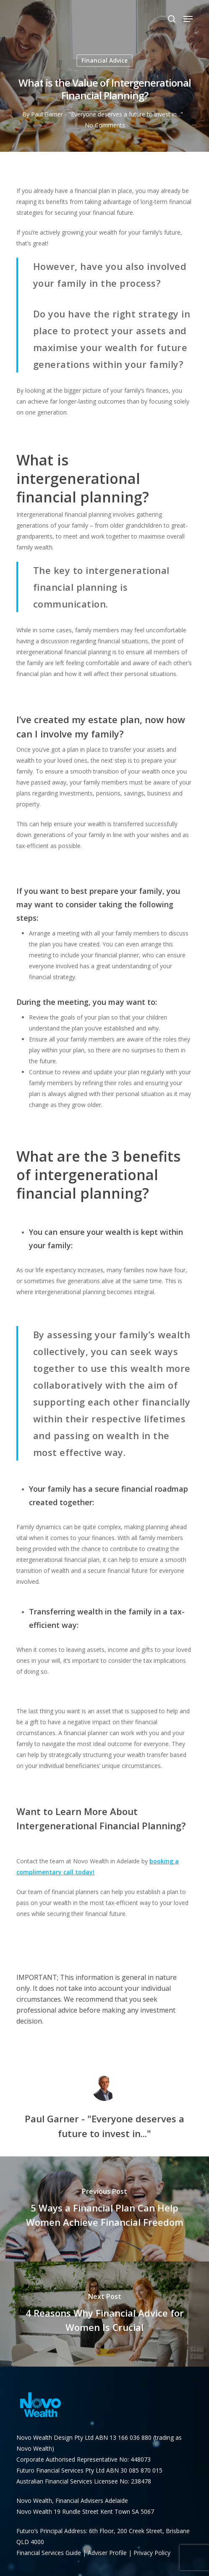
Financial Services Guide (49, 2553)
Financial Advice (104, 60)
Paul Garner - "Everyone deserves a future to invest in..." (107, 114)
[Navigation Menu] (188, 19)
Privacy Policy (151, 2553)
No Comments (105, 125)
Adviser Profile (107, 2553)
